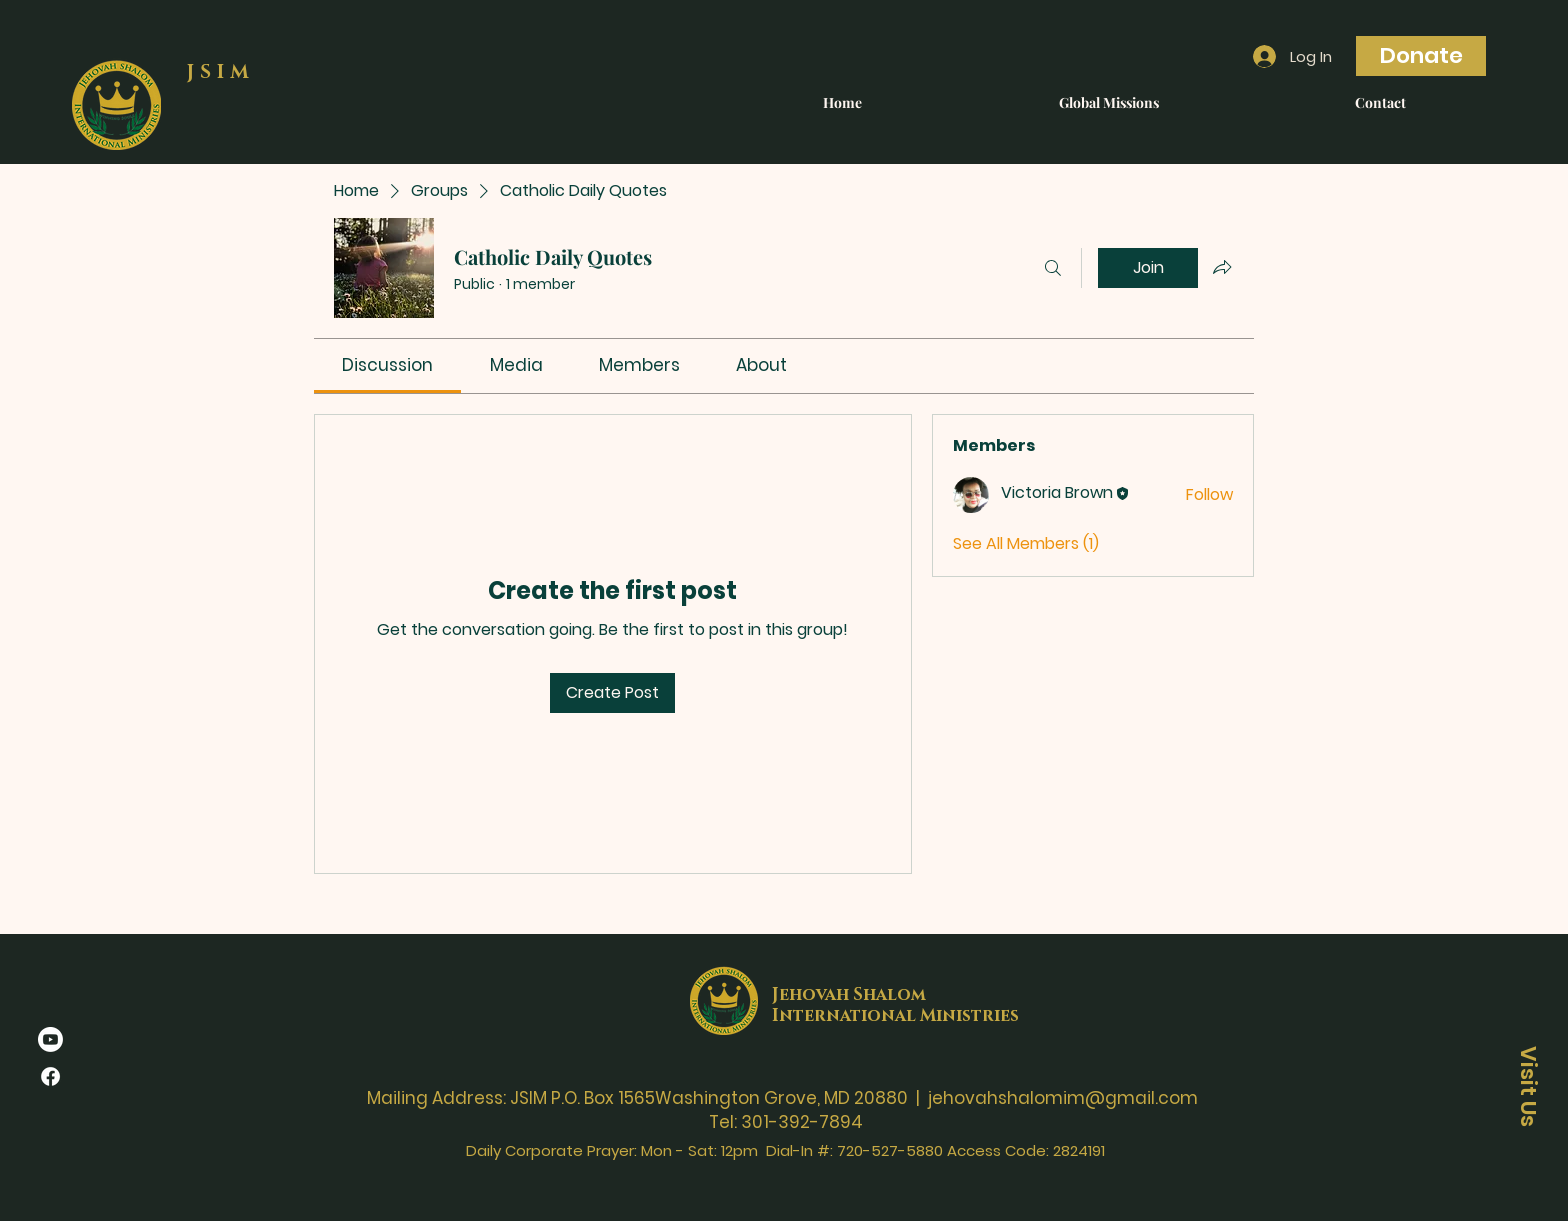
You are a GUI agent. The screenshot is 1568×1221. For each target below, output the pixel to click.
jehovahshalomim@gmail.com (1063, 1098)
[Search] (1053, 268)
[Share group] (1222, 267)
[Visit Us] (1528, 1086)
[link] (387, 365)
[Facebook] (50, 1076)
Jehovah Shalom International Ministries (895, 1005)
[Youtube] (50, 1039)
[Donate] (1421, 56)
